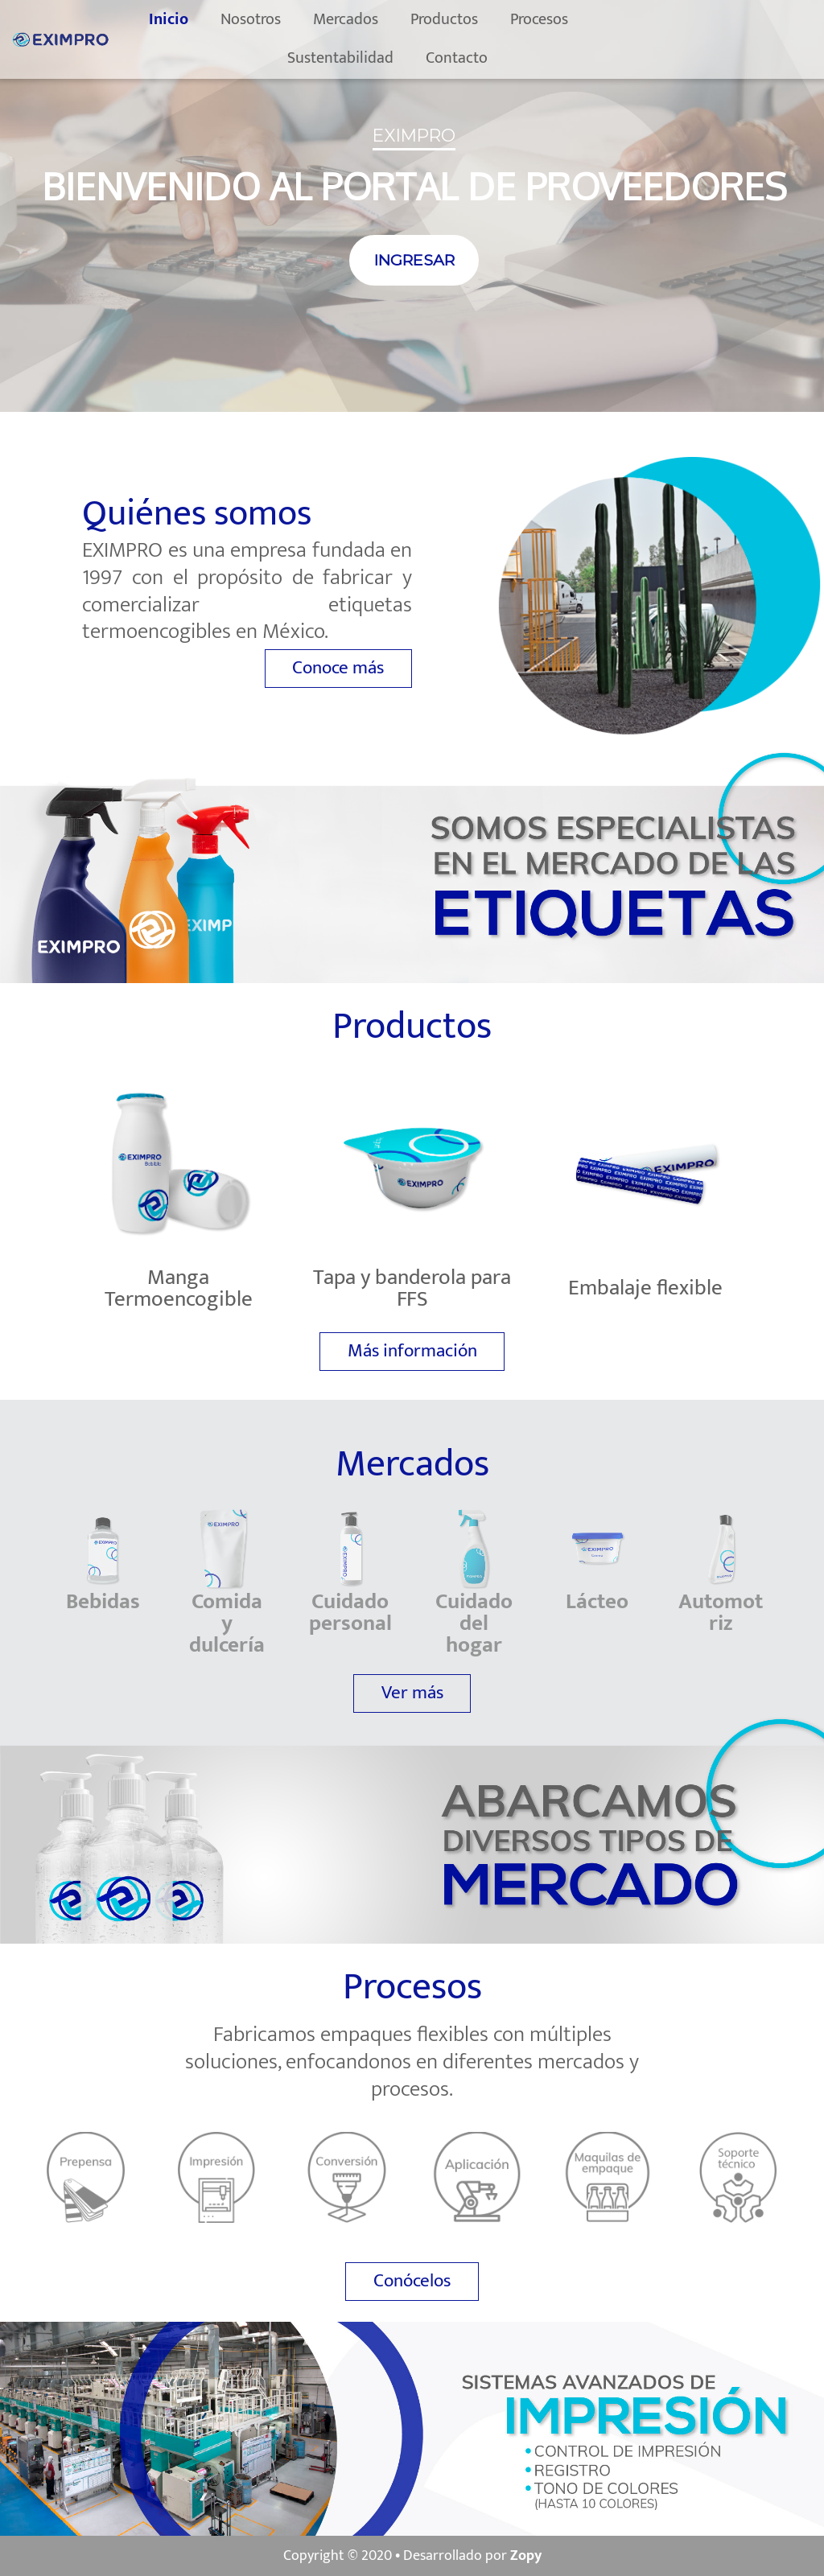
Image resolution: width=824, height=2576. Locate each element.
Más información (412, 1351)
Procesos (566, 19)
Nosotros (278, 19)
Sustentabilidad (368, 58)
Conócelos (412, 2281)
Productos (471, 19)
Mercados (373, 19)
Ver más (412, 1693)
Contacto (484, 58)
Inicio (196, 19)
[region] (412, 206)
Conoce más (338, 668)
